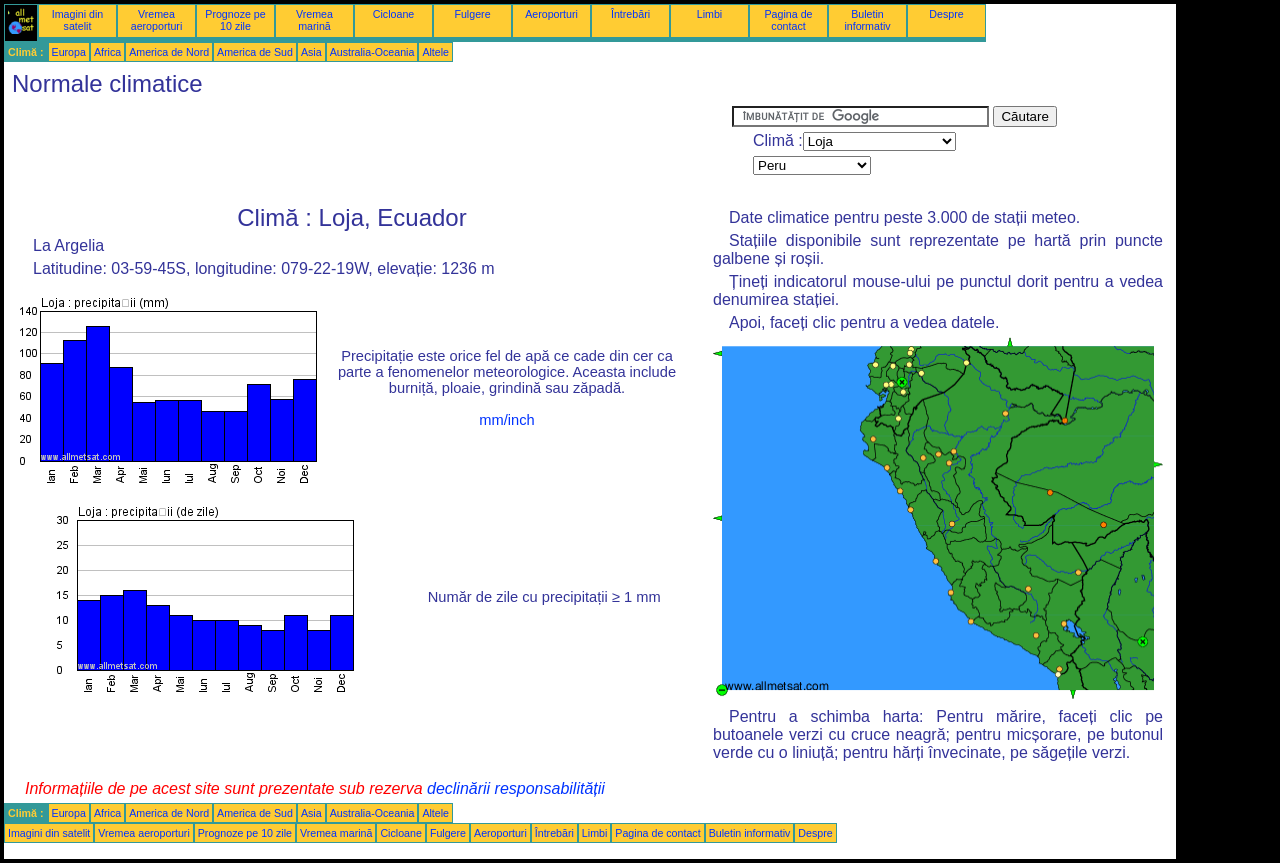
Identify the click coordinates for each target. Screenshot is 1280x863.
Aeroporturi (551, 14)
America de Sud (255, 52)
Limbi (709, 14)
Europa (69, 52)
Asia (311, 52)
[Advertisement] (368, 151)
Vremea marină (314, 20)
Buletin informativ (867, 20)
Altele (435, 52)
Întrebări (630, 14)
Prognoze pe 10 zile (235, 20)
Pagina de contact (789, 20)
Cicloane (393, 14)
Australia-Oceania (372, 52)
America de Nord (169, 52)
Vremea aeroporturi (157, 20)
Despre (946, 14)
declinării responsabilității (516, 788)
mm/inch (506, 420)
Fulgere (472, 14)
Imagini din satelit (78, 20)
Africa (107, 52)
